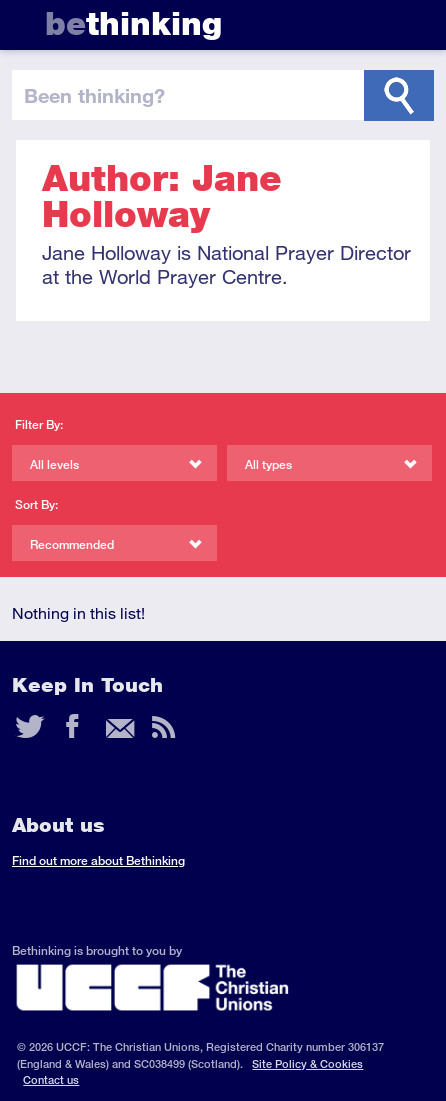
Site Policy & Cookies (307, 1063)
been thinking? (94, 95)
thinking (133, 23)
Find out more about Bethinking (98, 860)
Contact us (51, 1079)
